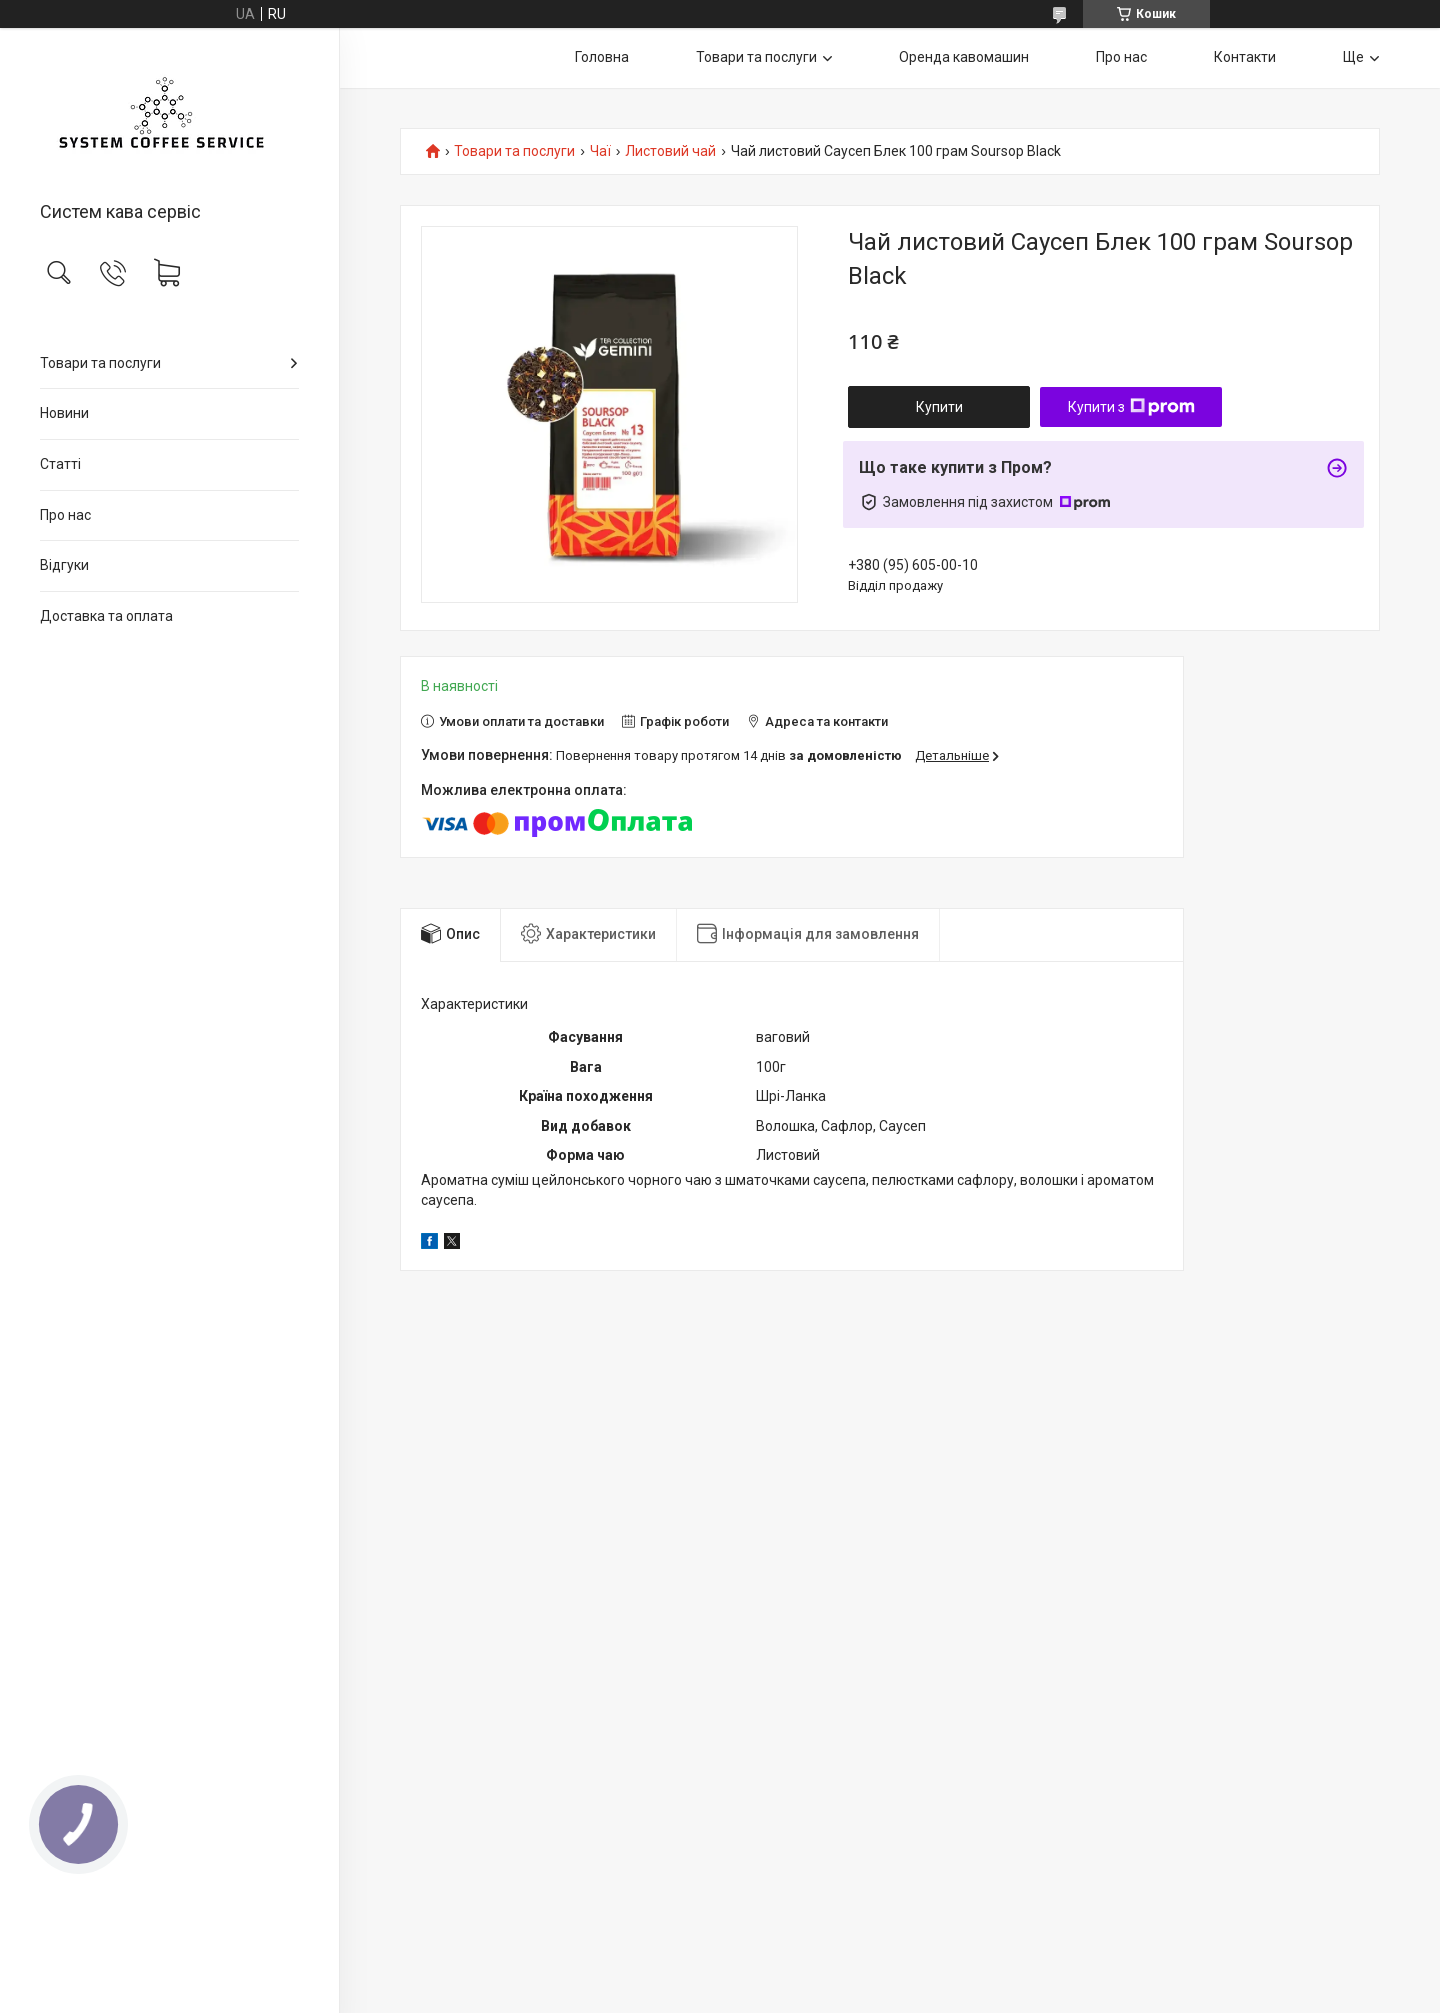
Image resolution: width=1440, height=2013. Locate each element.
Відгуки (64, 565)
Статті (60, 464)
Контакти (1245, 57)
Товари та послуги (100, 363)
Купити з (1131, 407)
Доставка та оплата (106, 616)
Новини (64, 413)
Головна (602, 57)
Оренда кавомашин (964, 57)
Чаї (600, 151)
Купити (939, 407)
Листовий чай (670, 151)
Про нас (65, 515)
